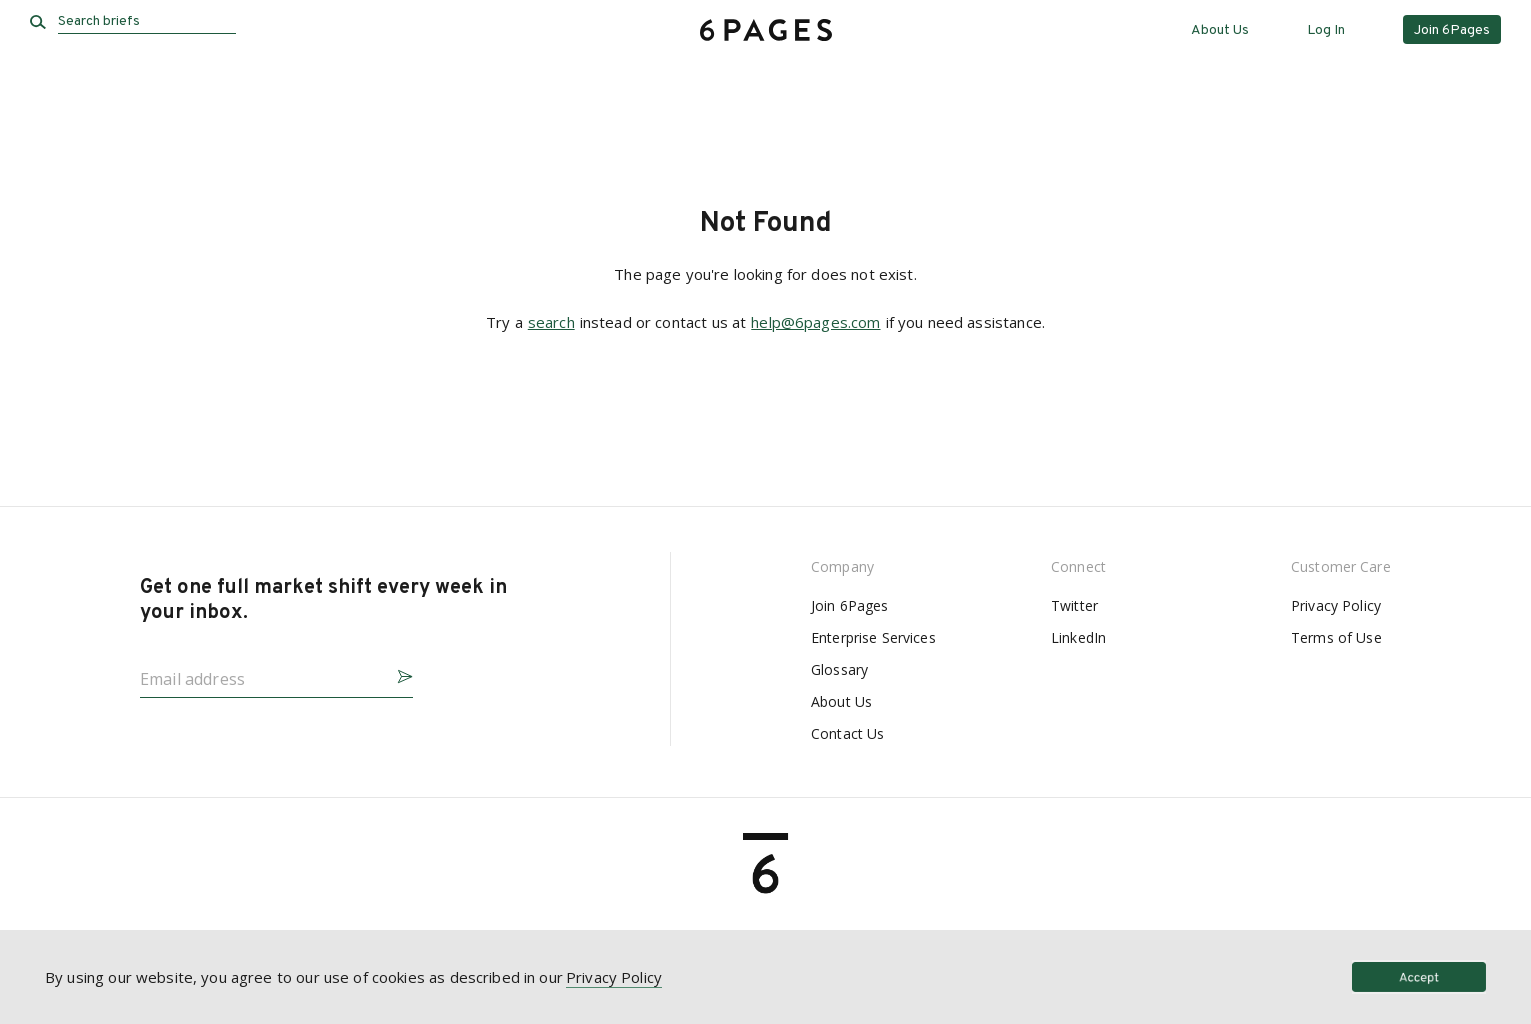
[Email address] (260, 673)
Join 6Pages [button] (1452, 30)
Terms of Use (1336, 637)
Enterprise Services (873, 637)
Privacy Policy (1336, 605)
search (551, 322)
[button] (397, 673)
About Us (1220, 30)
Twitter (1074, 605)
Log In (1326, 30)
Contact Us (847, 733)
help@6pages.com (815, 322)
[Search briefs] (147, 22)
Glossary (839, 669)
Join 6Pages (850, 605)
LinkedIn (1078, 637)
